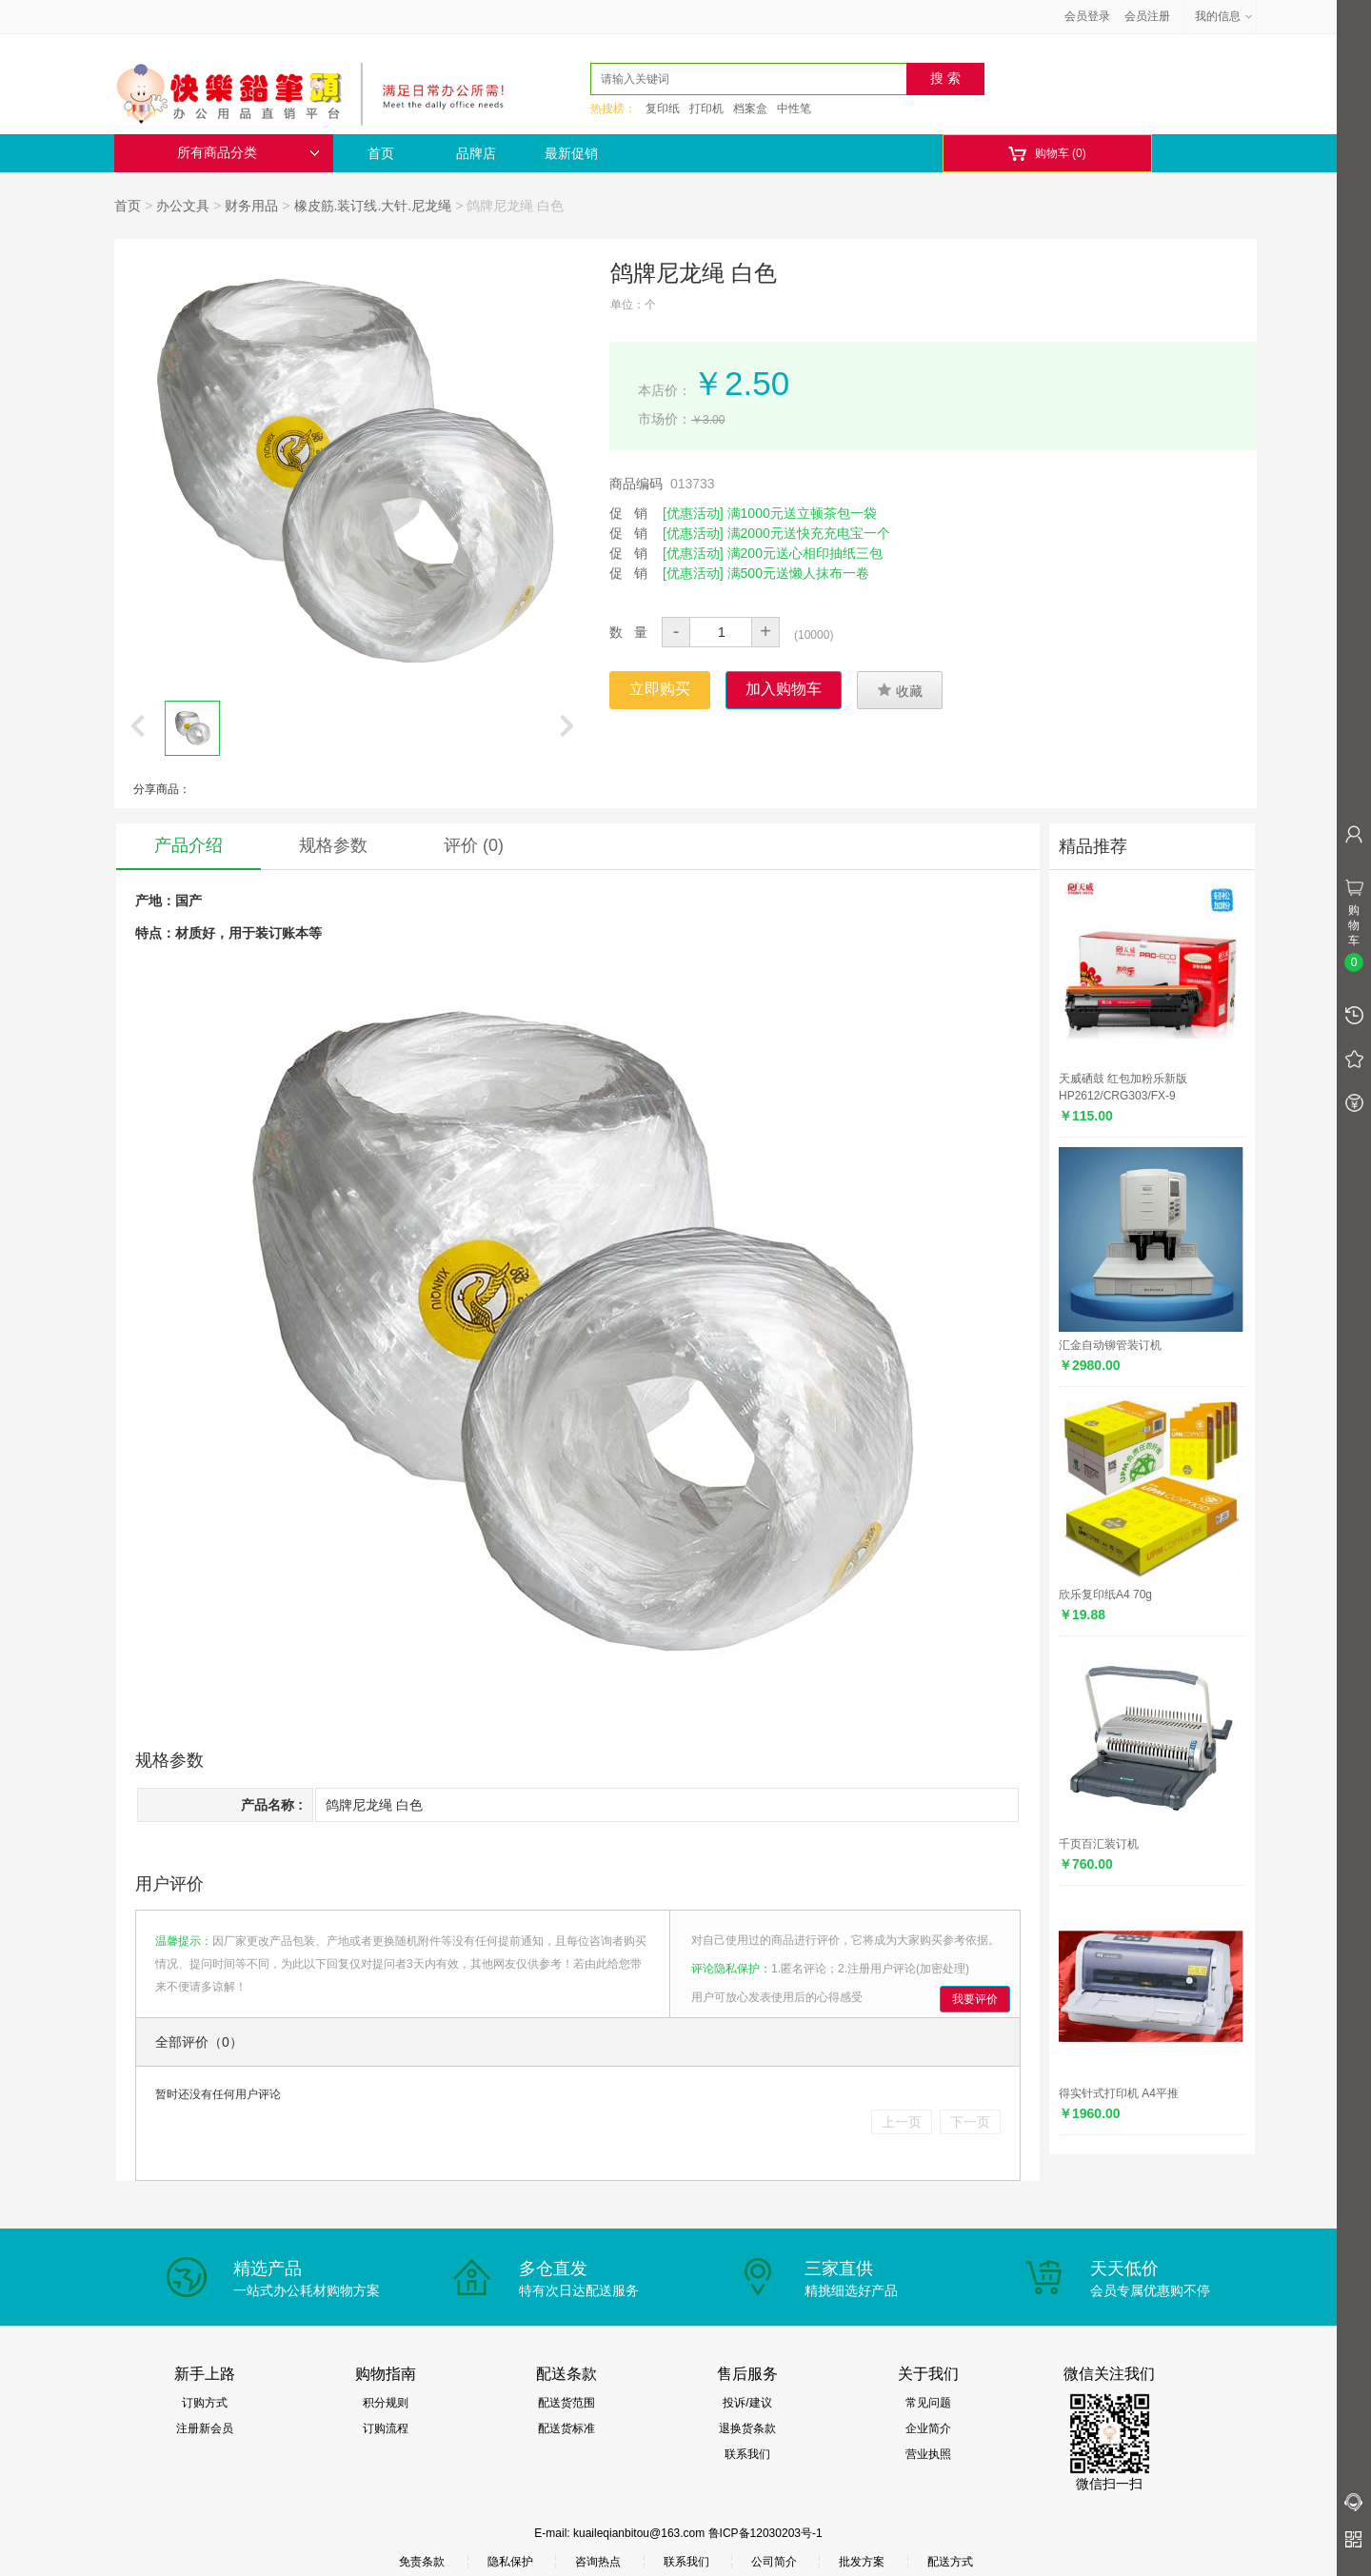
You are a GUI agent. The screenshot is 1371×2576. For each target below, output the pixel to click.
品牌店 (476, 153)
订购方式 (205, 2402)
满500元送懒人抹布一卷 (798, 573)
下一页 (970, 2122)
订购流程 (385, 2428)
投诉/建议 (747, 2402)
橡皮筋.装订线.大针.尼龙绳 (373, 205)
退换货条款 (747, 2428)
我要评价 (975, 1999)
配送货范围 (566, 2402)
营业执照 (928, 2454)
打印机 (706, 108)
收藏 (900, 690)
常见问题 (928, 2402)
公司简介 (774, 2561)
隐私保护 (510, 2561)
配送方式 (950, 2561)
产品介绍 (188, 845)
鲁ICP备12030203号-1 (765, 2533)
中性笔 (794, 108)
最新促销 (571, 153)
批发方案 (861, 2561)
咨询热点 (598, 2561)
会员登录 (1087, 16)
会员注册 (1147, 16)
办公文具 (182, 205)
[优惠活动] (693, 513)
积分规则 (385, 2402)
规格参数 (333, 845)
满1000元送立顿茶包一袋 (802, 513)
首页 (381, 153)
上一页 (902, 2122)
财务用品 (251, 205)
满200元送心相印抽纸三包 (805, 553)
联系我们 (747, 2454)
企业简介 (928, 2428)
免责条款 (422, 2561)
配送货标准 (566, 2428)
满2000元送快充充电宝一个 (808, 533)
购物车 (1046, 154)
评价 (474, 845)
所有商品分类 (248, 153)
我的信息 (1224, 16)
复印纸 (663, 108)
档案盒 (750, 108)
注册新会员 (204, 2428)
